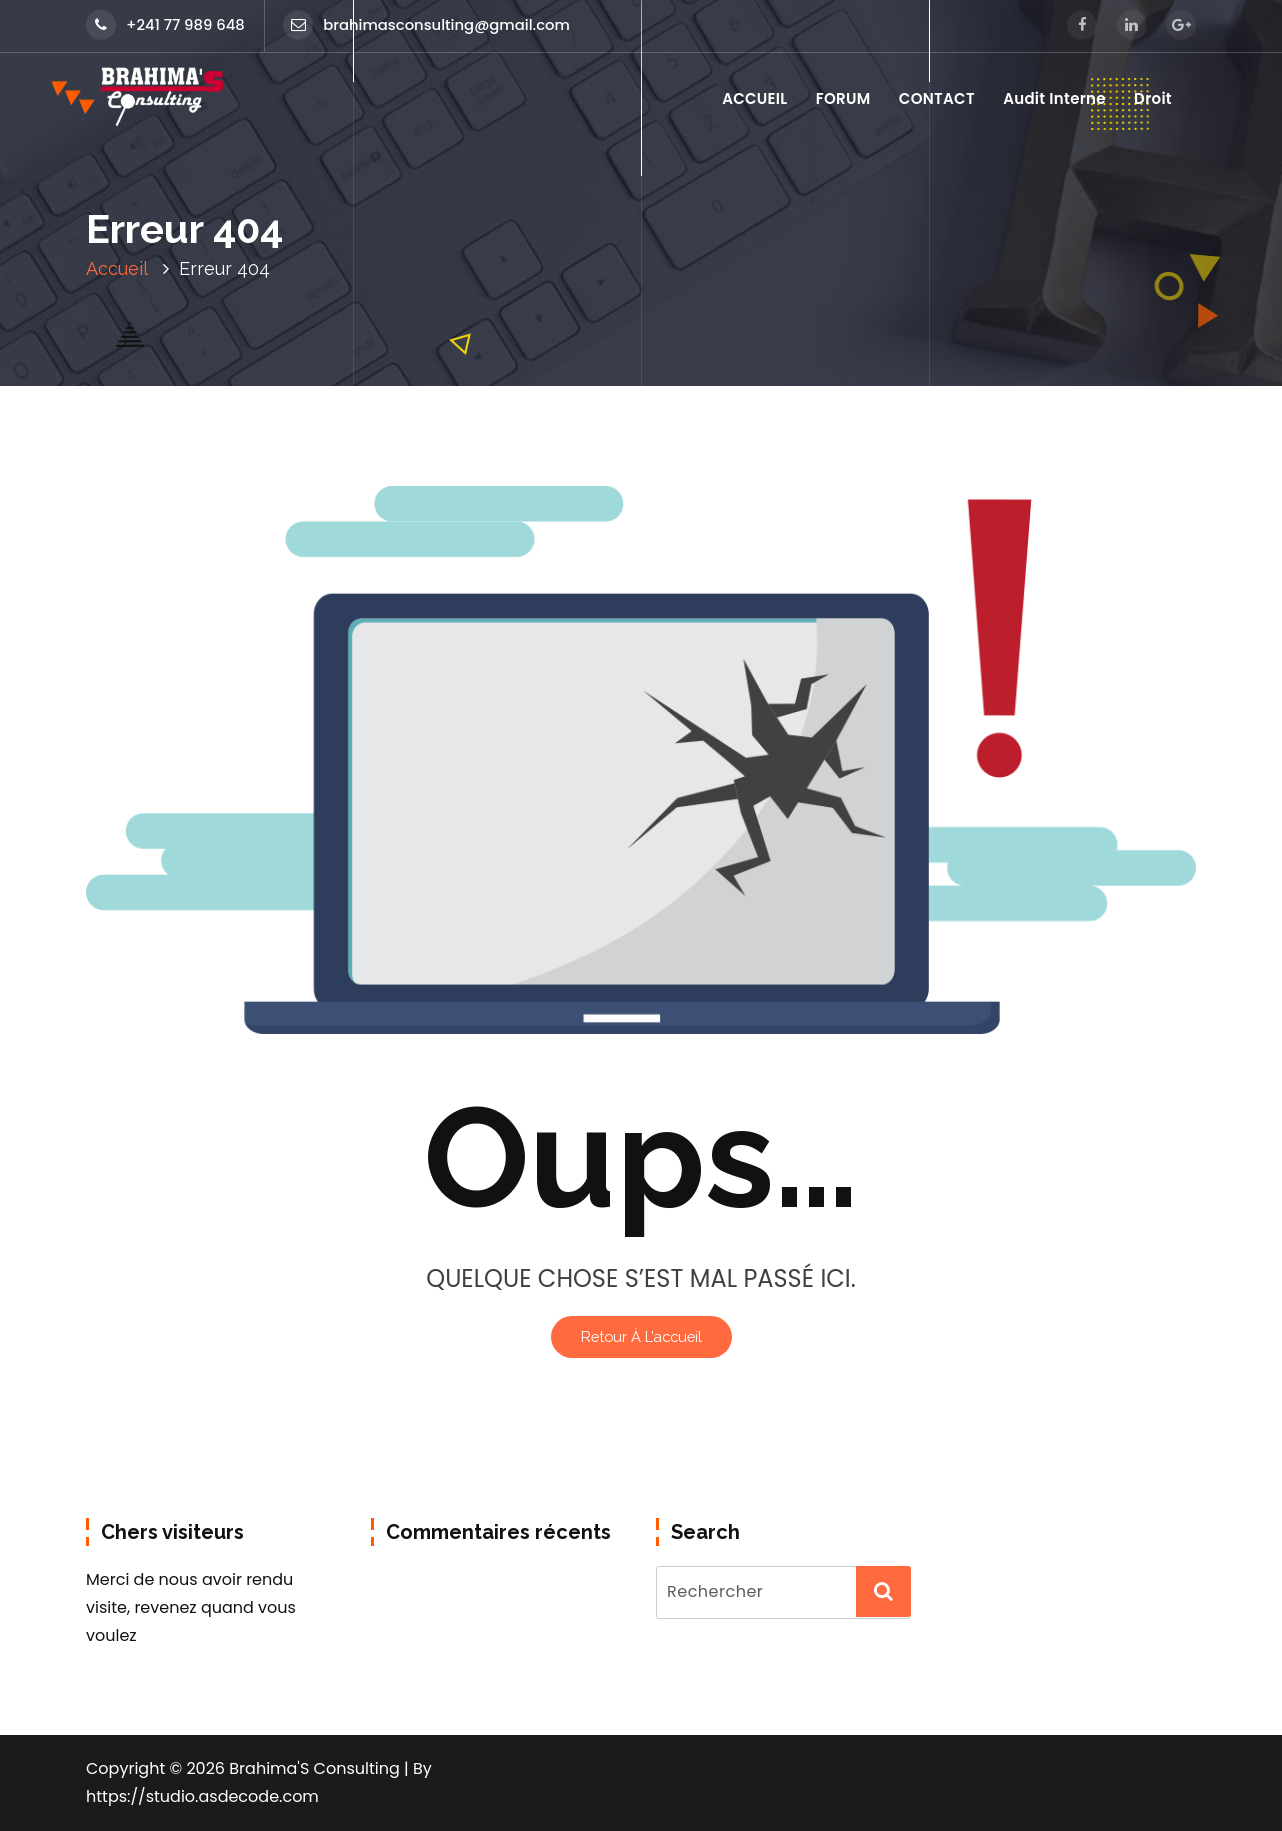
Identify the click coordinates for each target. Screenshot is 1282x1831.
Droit (1153, 98)
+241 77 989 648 (165, 24)
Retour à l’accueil (641, 1336)
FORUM (843, 98)
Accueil (117, 268)
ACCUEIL (754, 98)
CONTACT (937, 98)
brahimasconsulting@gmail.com (426, 24)
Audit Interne (1054, 98)
